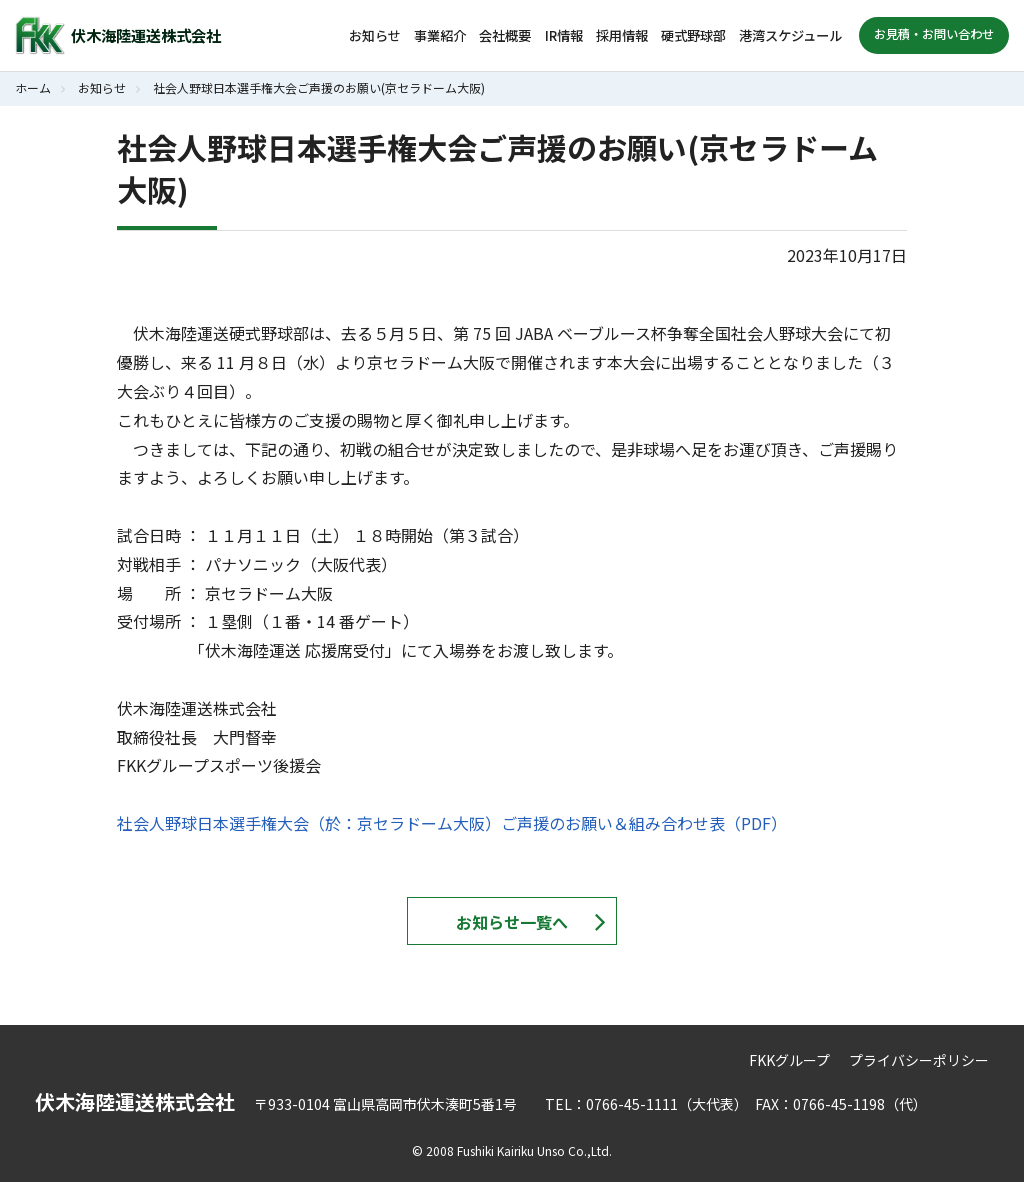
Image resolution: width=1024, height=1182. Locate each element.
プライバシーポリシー (919, 1060)
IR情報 (564, 35)
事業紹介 (440, 35)
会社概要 (505, 35)
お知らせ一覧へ (512, 922)
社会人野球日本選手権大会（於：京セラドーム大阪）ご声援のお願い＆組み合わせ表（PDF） (452, 823)
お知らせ (375, 35)
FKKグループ (789, 1060)
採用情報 (622, 35)
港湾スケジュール (790, 35)
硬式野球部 (693, 35)
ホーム (33, 87)
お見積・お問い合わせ (934, 34)
